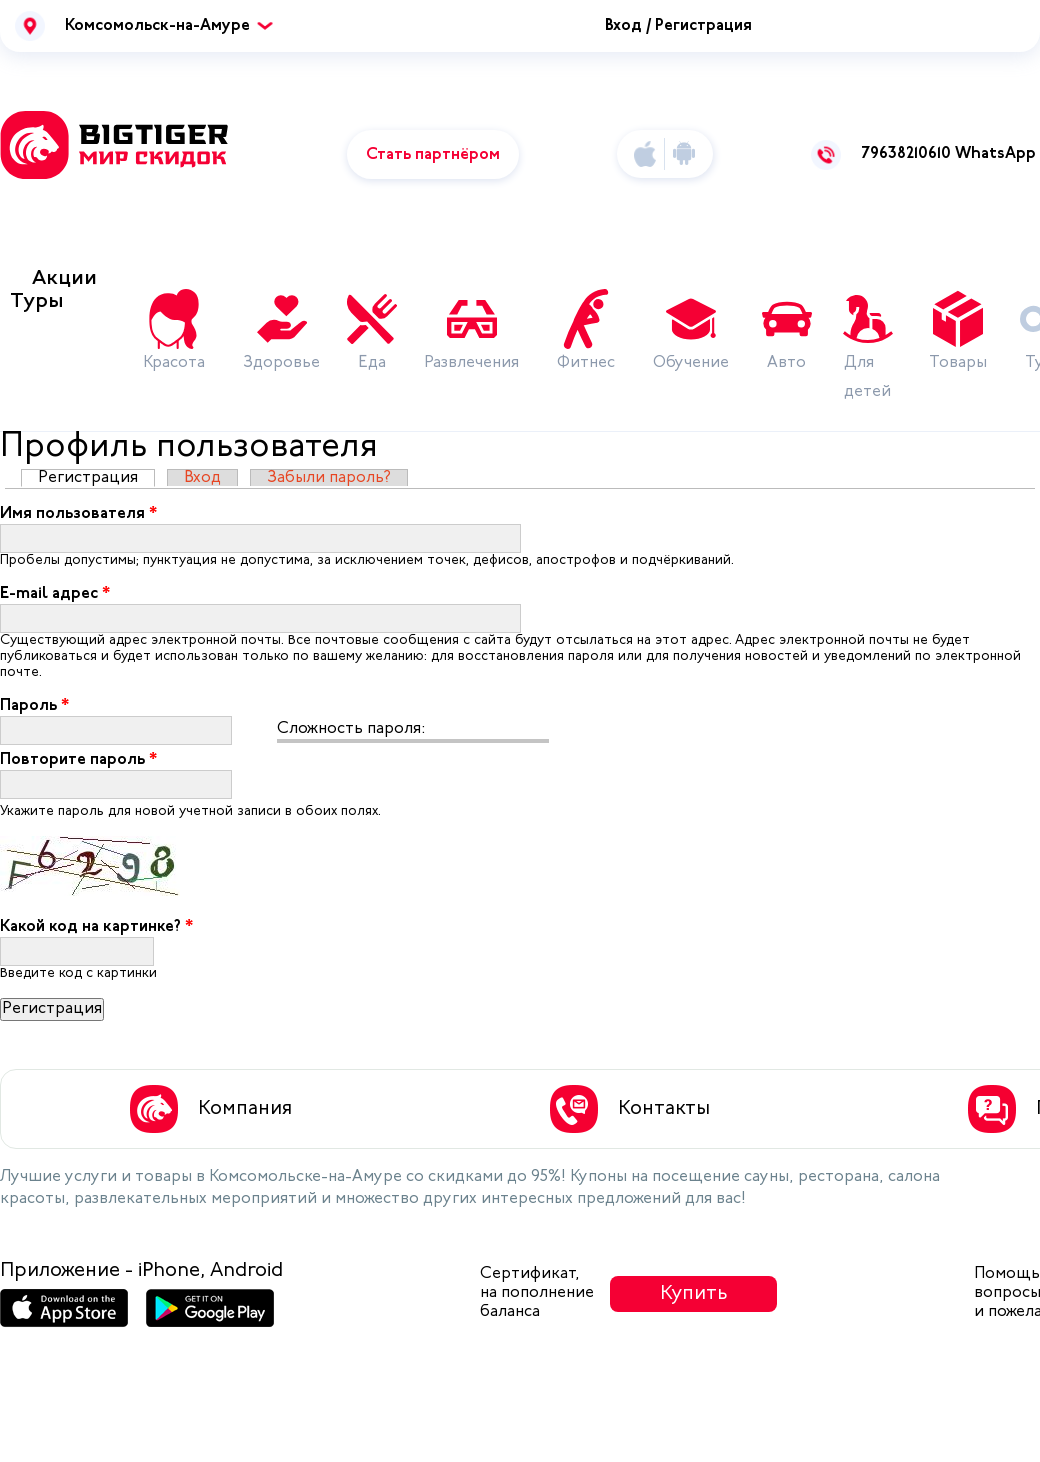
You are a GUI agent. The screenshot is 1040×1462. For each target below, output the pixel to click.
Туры (37, 301)
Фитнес (586, 363)
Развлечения (471, 363)
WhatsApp (995, 154)
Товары (958, 363)
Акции (64, 278)
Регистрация (96, 478)
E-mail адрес (55, 594)
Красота (174, 363)
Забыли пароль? (329, 478)
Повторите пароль (78, 760)
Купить (694, 1294)
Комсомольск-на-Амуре (157, 26)
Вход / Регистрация (678, 26)
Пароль (34, 706)
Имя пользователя (78, 514)
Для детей (867, 377)
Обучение (691, 363)
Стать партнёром (433, 155)
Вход (202, 478)
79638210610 (906, 154)
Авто (786, 363)
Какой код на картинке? (96, 927)
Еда (372, 363)
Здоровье (281, 363)
